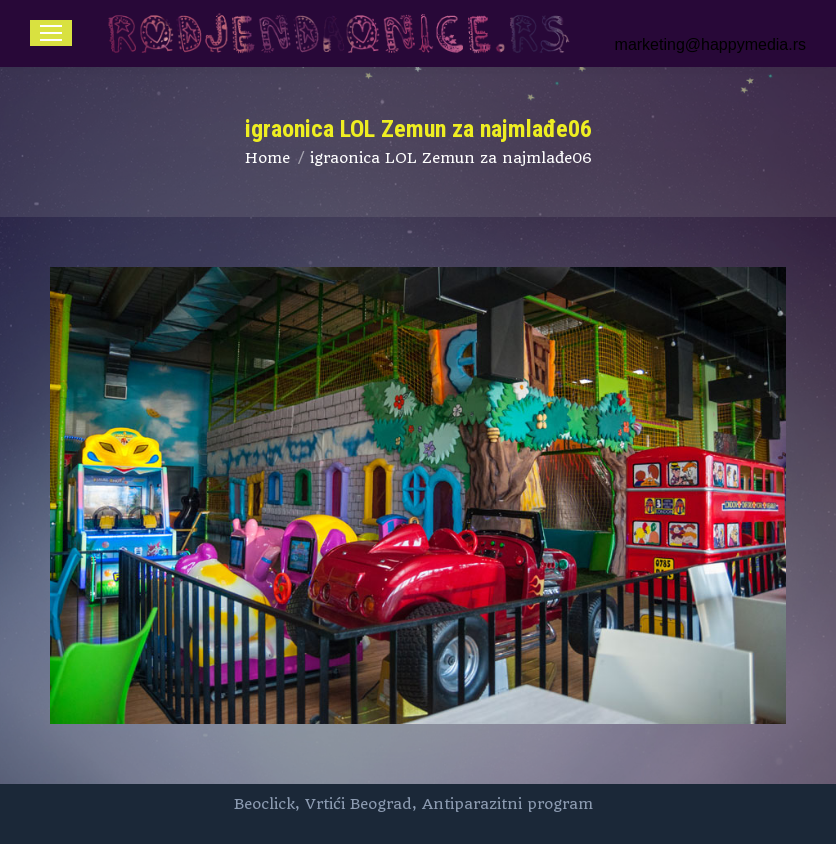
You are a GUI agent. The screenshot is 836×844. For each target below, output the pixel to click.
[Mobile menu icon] (51, 33)
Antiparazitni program (507, 804)
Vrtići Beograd (358, 804)
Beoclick (264, 804)
